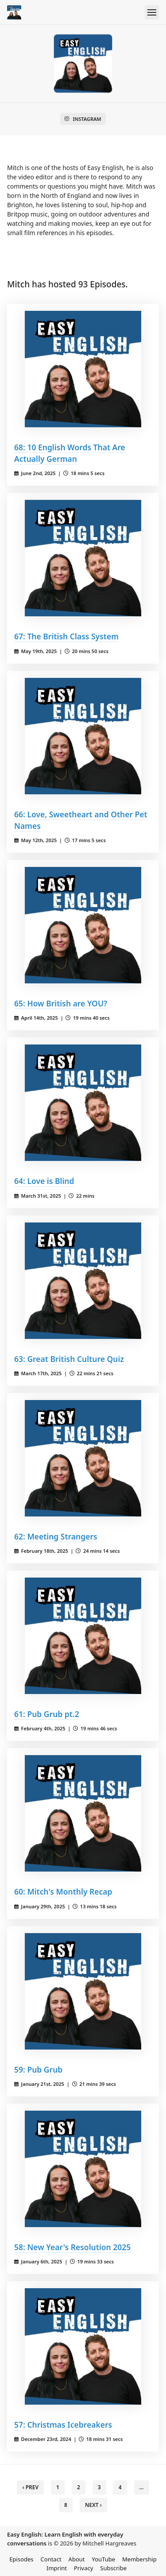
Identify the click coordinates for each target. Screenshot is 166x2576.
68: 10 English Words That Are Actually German (69, 453)
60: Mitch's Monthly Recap (63, 1891)
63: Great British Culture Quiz (69, 1359)
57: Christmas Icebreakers (63, 2424)
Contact (51, 2559)
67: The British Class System (66, 636)
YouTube (104, 2559)
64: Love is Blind (44, 1181)
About (77, 2559)
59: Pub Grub (38, 2069)
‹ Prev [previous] (30, 2487)
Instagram (83, 119)
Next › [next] (93, 2505)
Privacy (83, 2568)
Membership (139, 2559)
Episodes (21, 2559)
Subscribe (113, 2568)
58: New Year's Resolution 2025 (72, 2247)
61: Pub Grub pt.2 (46, 1714)
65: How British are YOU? (60, 1003)
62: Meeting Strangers (55, 1536)
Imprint (56, 2568)
